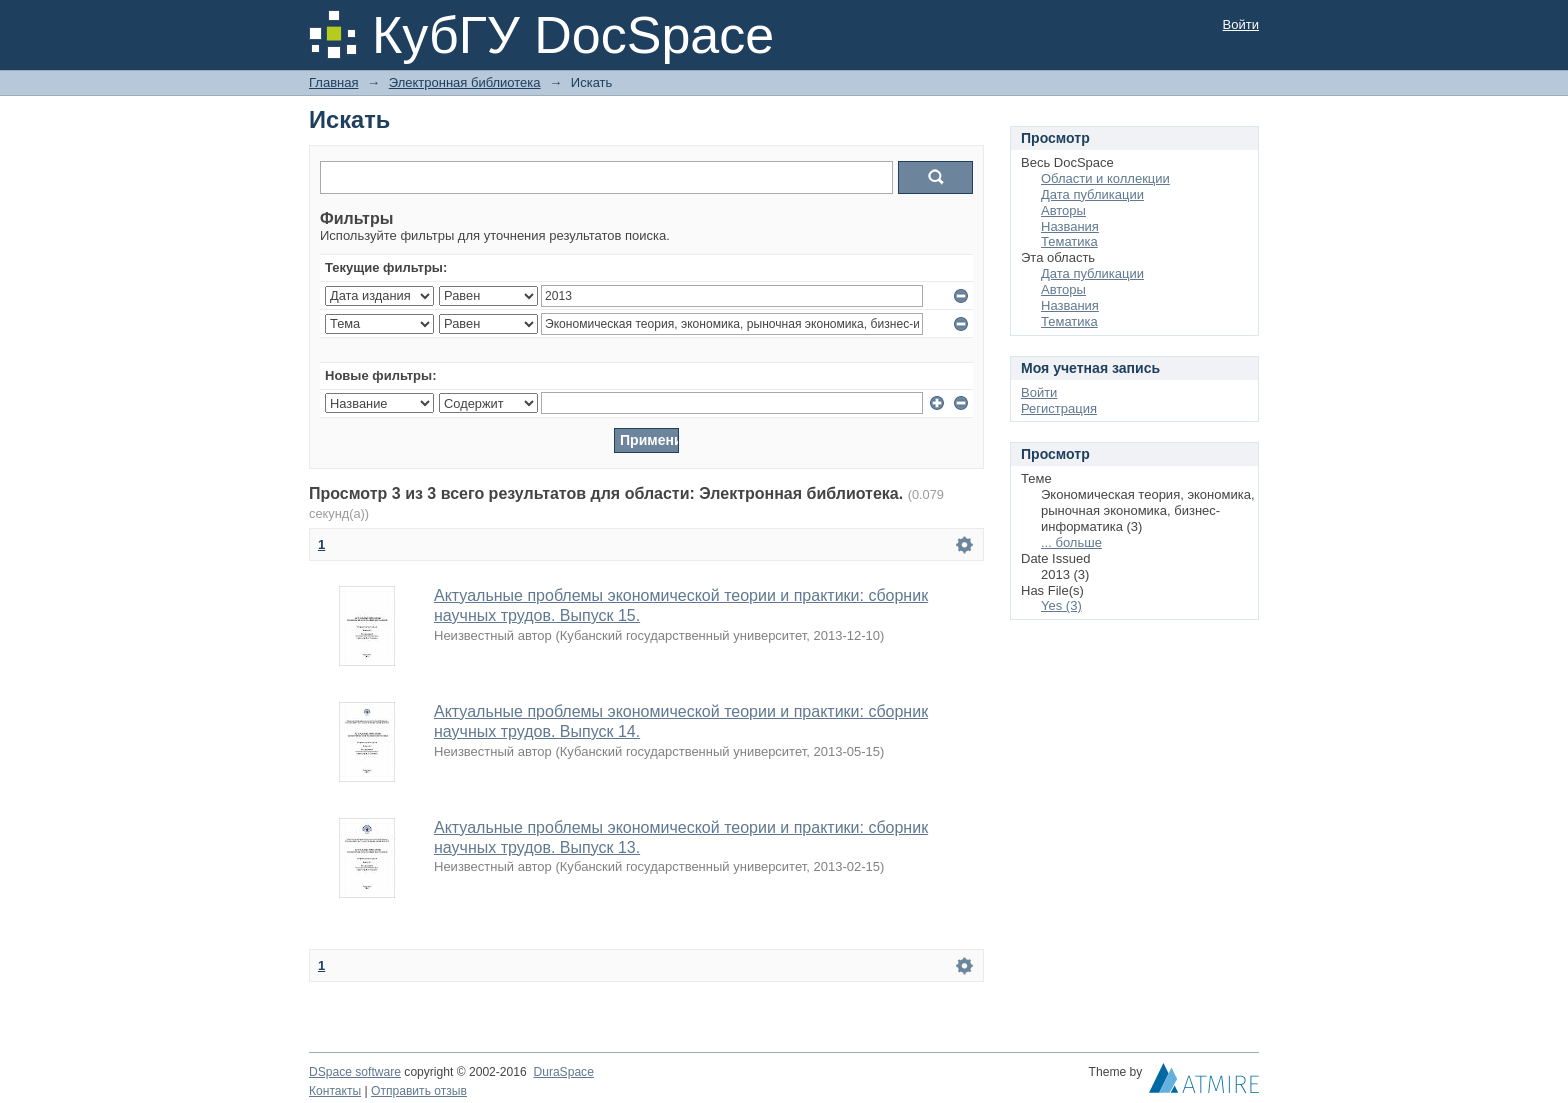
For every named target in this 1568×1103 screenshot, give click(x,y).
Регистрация (1059, 408)
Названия (1070, 226)
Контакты (335, 1091)
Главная (333, 82)
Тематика (1069, 241)
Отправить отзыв (419, 1091)
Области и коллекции (1105, 178)
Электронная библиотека (465, 82)
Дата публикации (1092, 194)
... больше (1071, 542)
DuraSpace (563, 1072)
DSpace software (355, 1072)
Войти (1241, 24)
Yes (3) (1061, 605)
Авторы (1063, 210)
